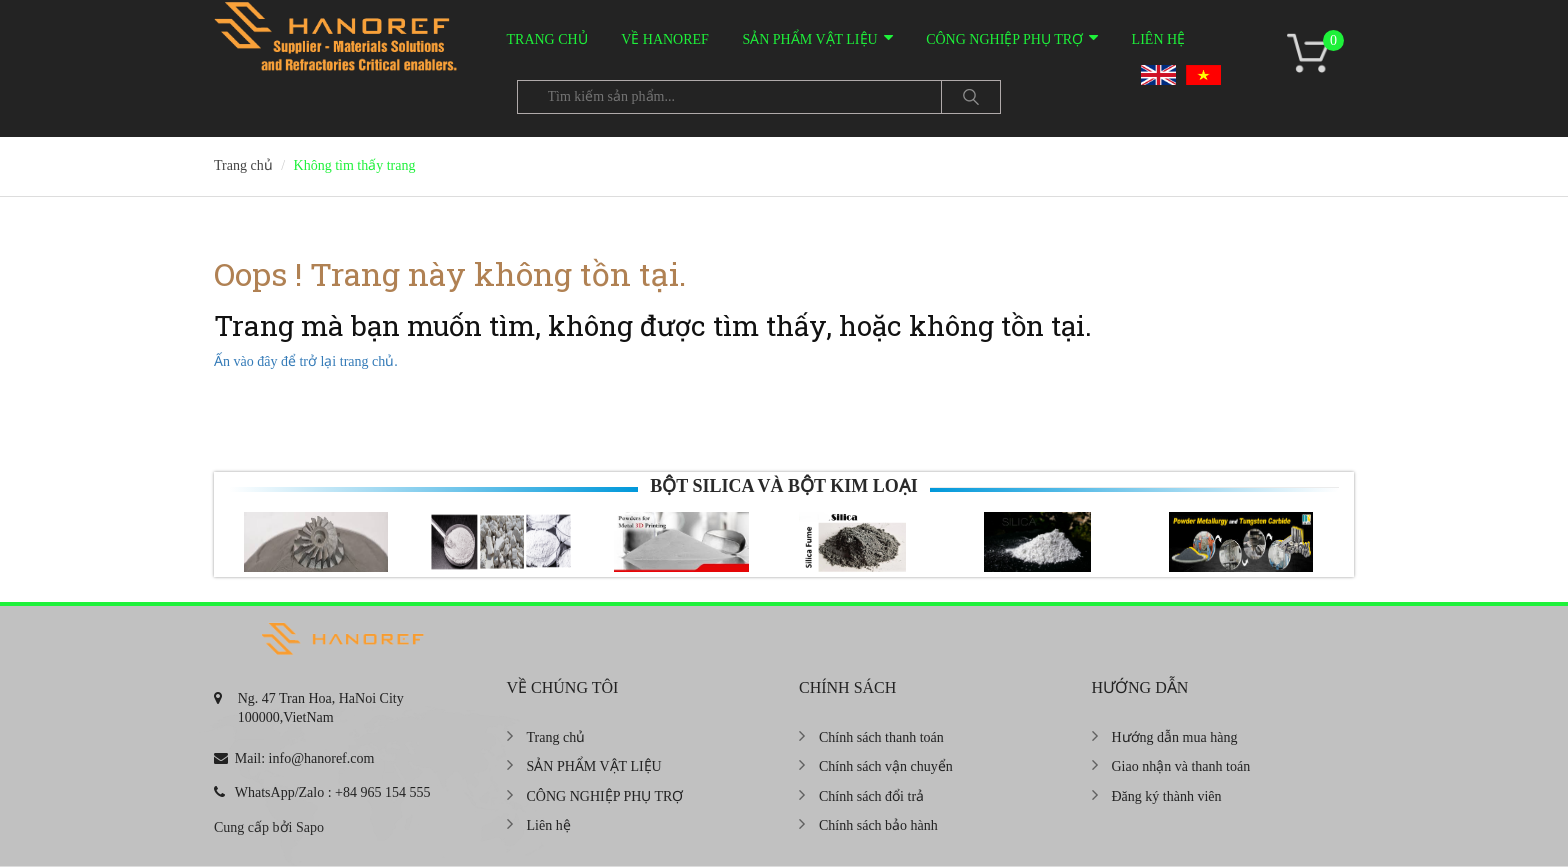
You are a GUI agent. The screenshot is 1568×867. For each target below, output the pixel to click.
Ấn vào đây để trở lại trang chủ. (306, 361)
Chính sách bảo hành (878, 825)
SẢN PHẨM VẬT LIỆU (809, 39)
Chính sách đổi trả (871, 796)
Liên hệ (1159, 39)
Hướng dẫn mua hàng (1175, 737)
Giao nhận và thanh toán (1181, 766)
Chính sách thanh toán (881, 737)
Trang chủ (547, 39)
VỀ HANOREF (665, 39)
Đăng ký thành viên (1167, 796)
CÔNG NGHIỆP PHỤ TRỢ (1004, 39)
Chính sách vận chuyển (886, 766)
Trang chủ (556, 737)
